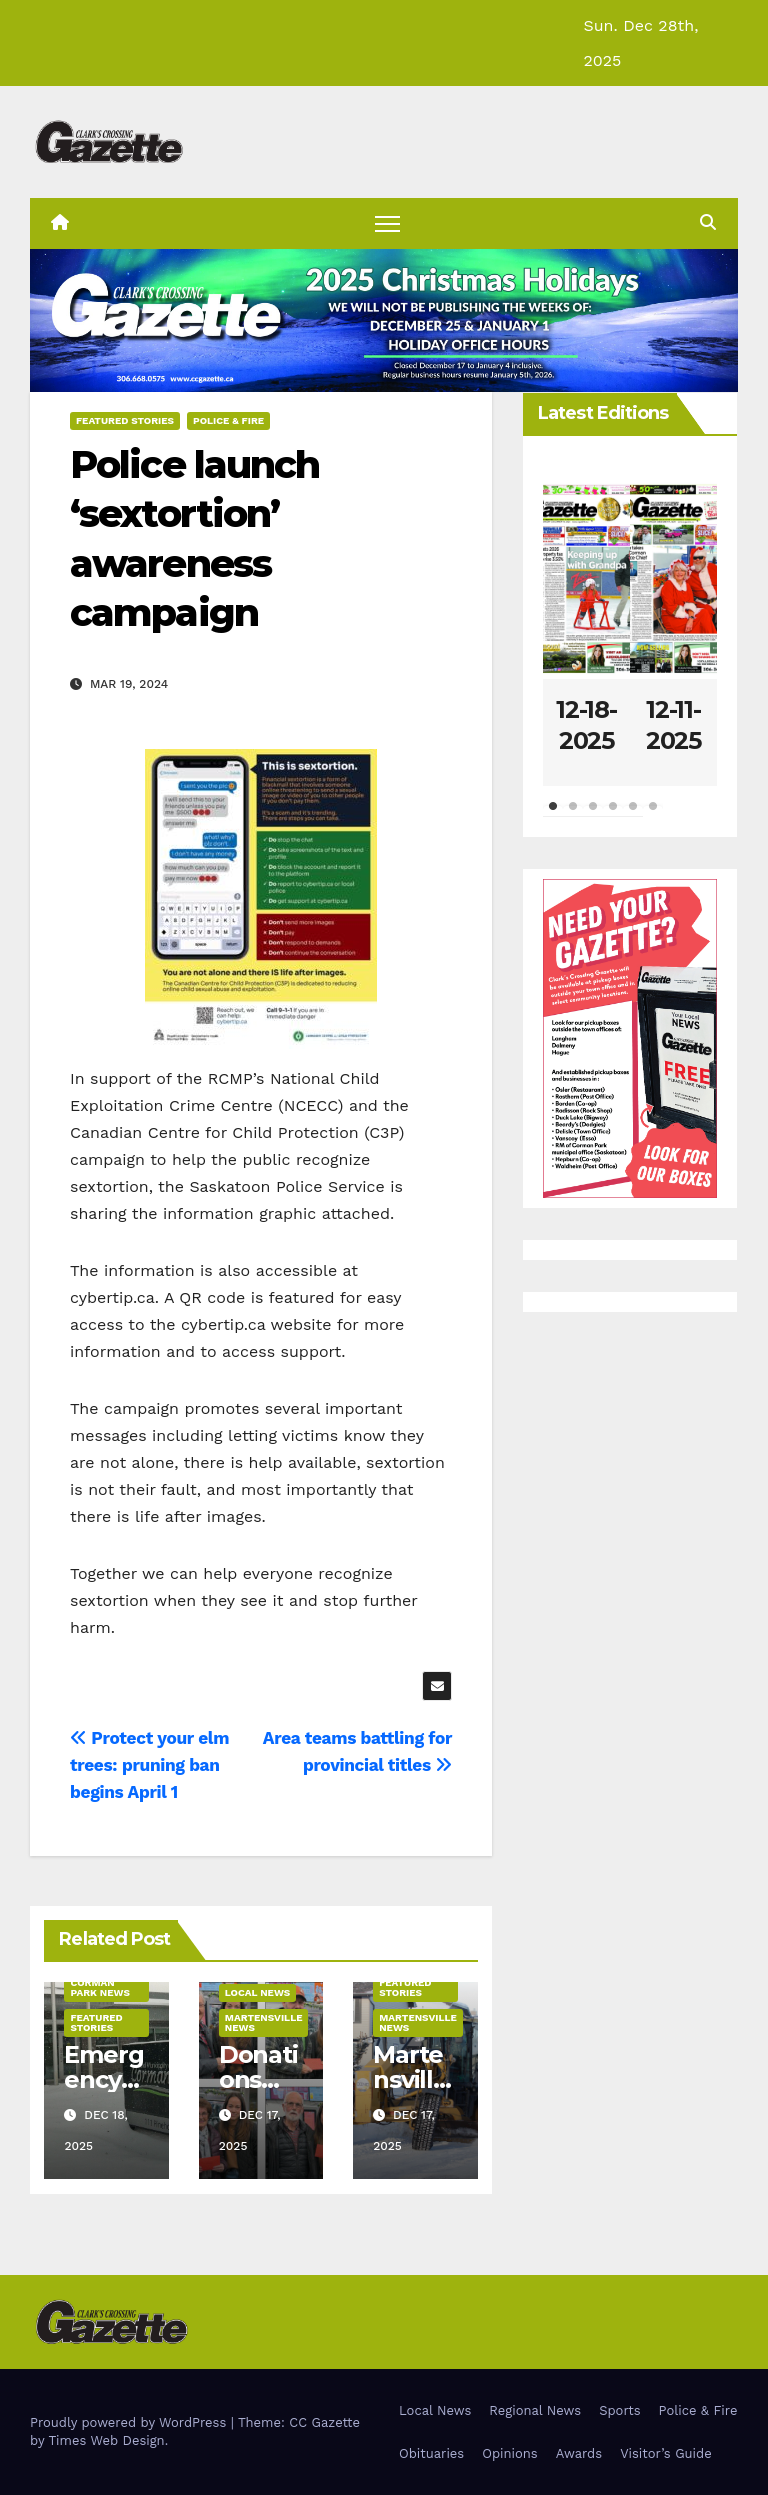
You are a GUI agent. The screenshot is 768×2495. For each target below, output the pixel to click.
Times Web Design (106, 2440)
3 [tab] (593, 816)
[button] (708, 222)
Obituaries (431, 2453)
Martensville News (264, 2022)
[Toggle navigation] (387, 223)
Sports (619, 2410)
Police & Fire (228, 420)
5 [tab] (633, 816)
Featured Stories (125, 420)
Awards (579, 2453)
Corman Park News (100, 1987)
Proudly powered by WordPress (130, 2422)
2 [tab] (573, 816)
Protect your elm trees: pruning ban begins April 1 (149, 1765)
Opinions (509, 2453)
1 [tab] (553, 816)
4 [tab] (613, 816)
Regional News (535, 2410)
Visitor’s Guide (666, 2453)
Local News (258, 1992)
